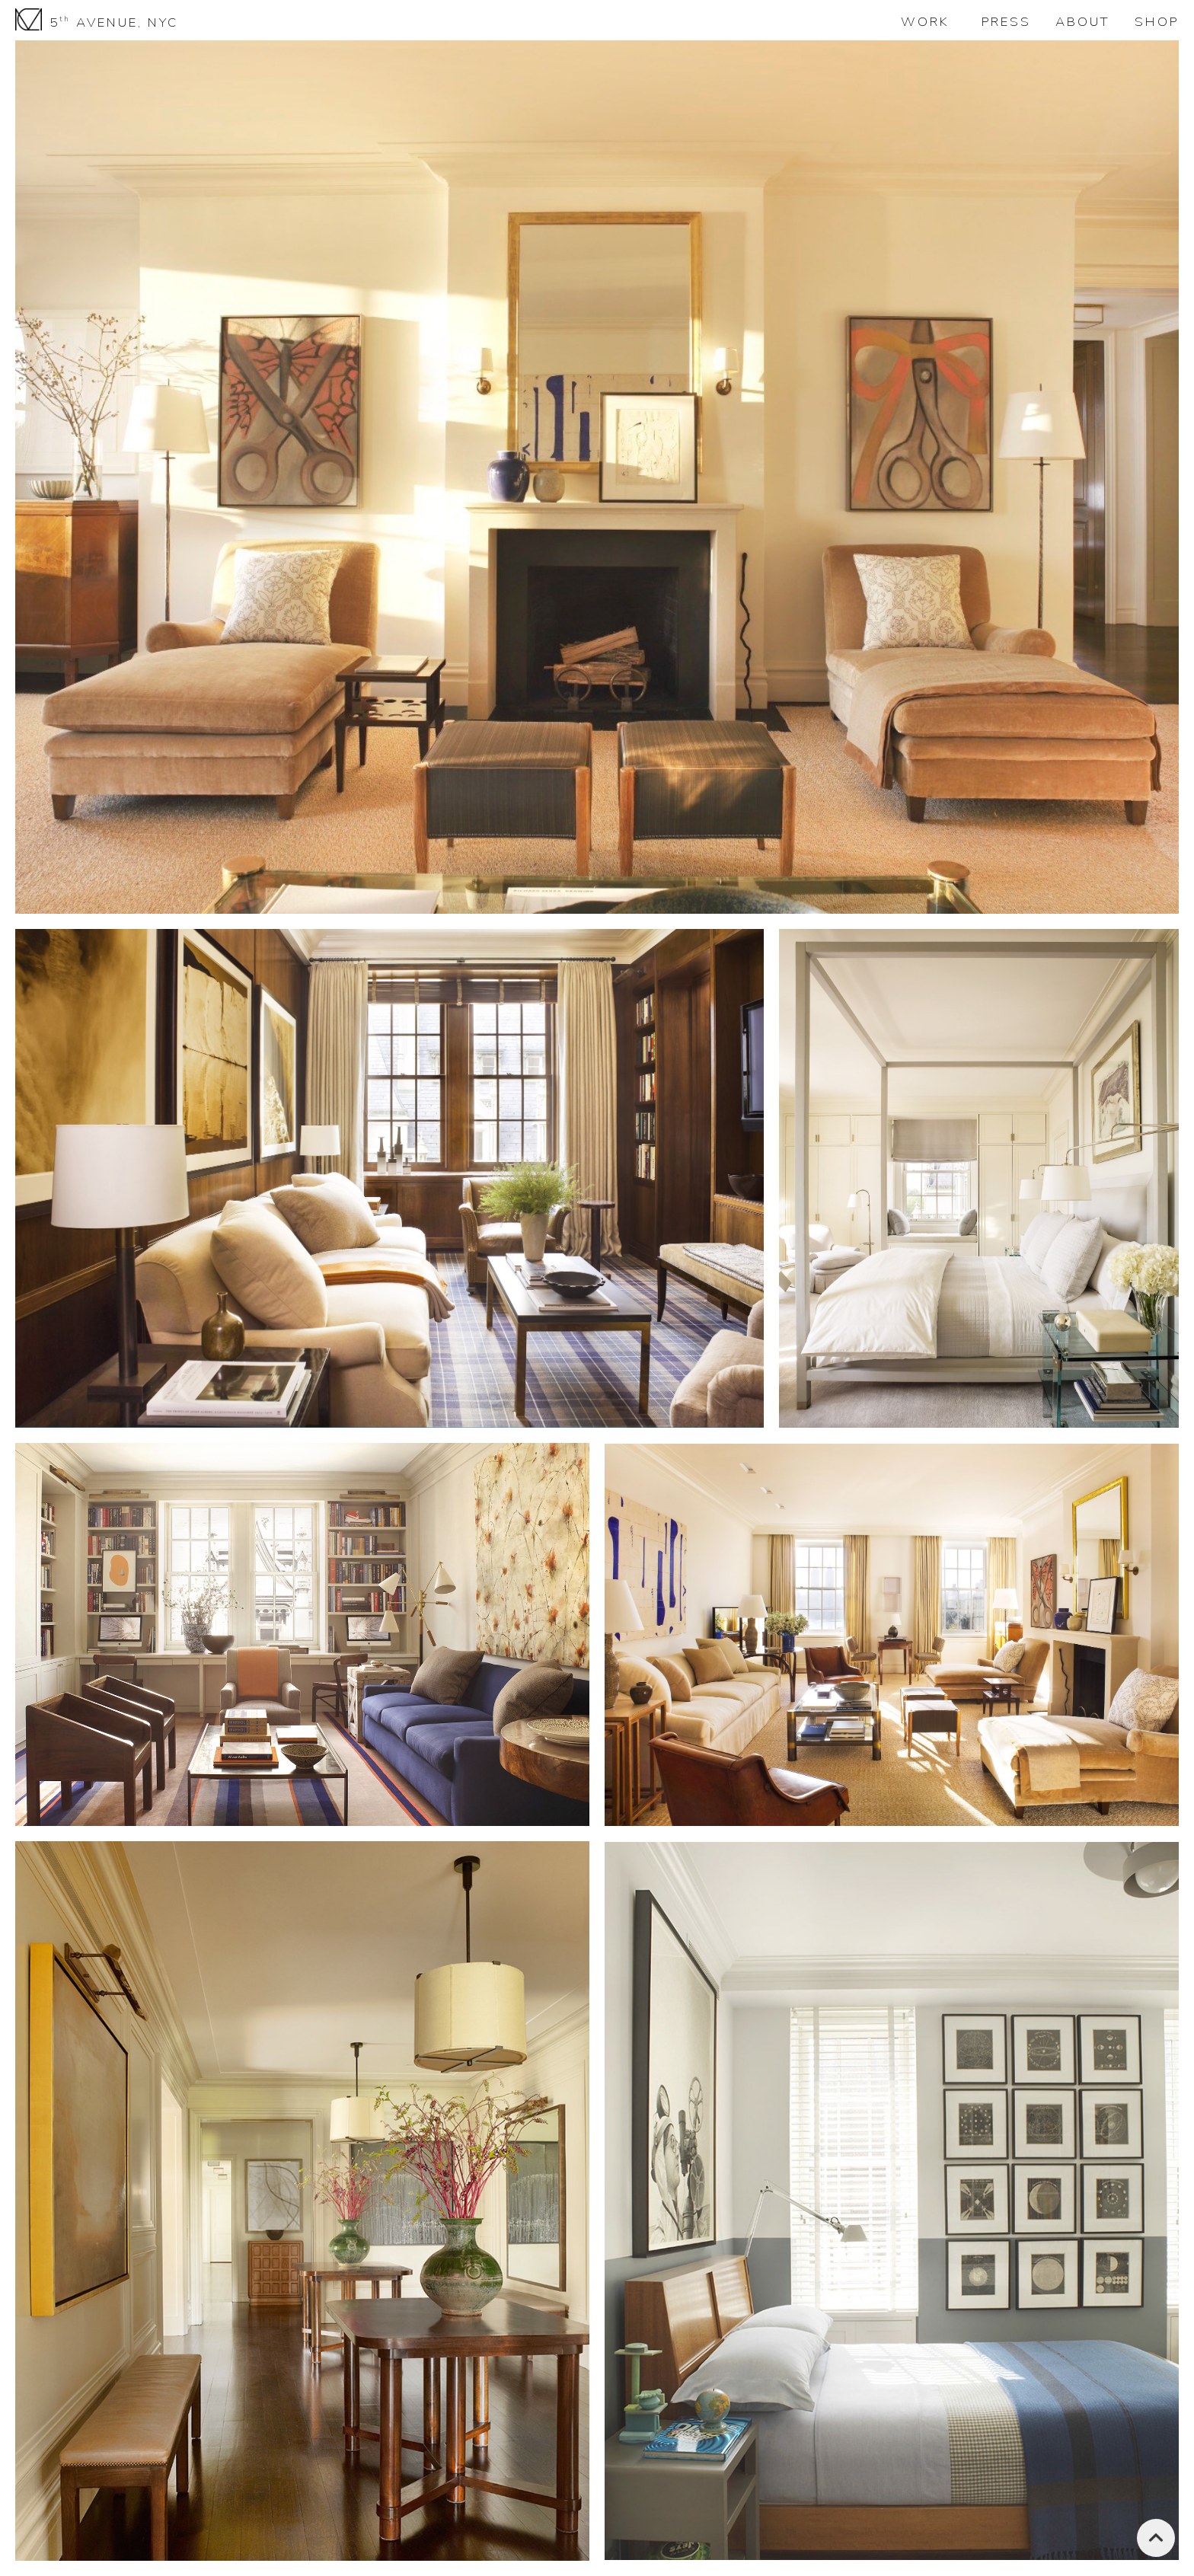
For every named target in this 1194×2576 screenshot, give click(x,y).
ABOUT (1082, 21)
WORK (925, 21)
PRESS (1006, 21)
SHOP (1157, 21)
